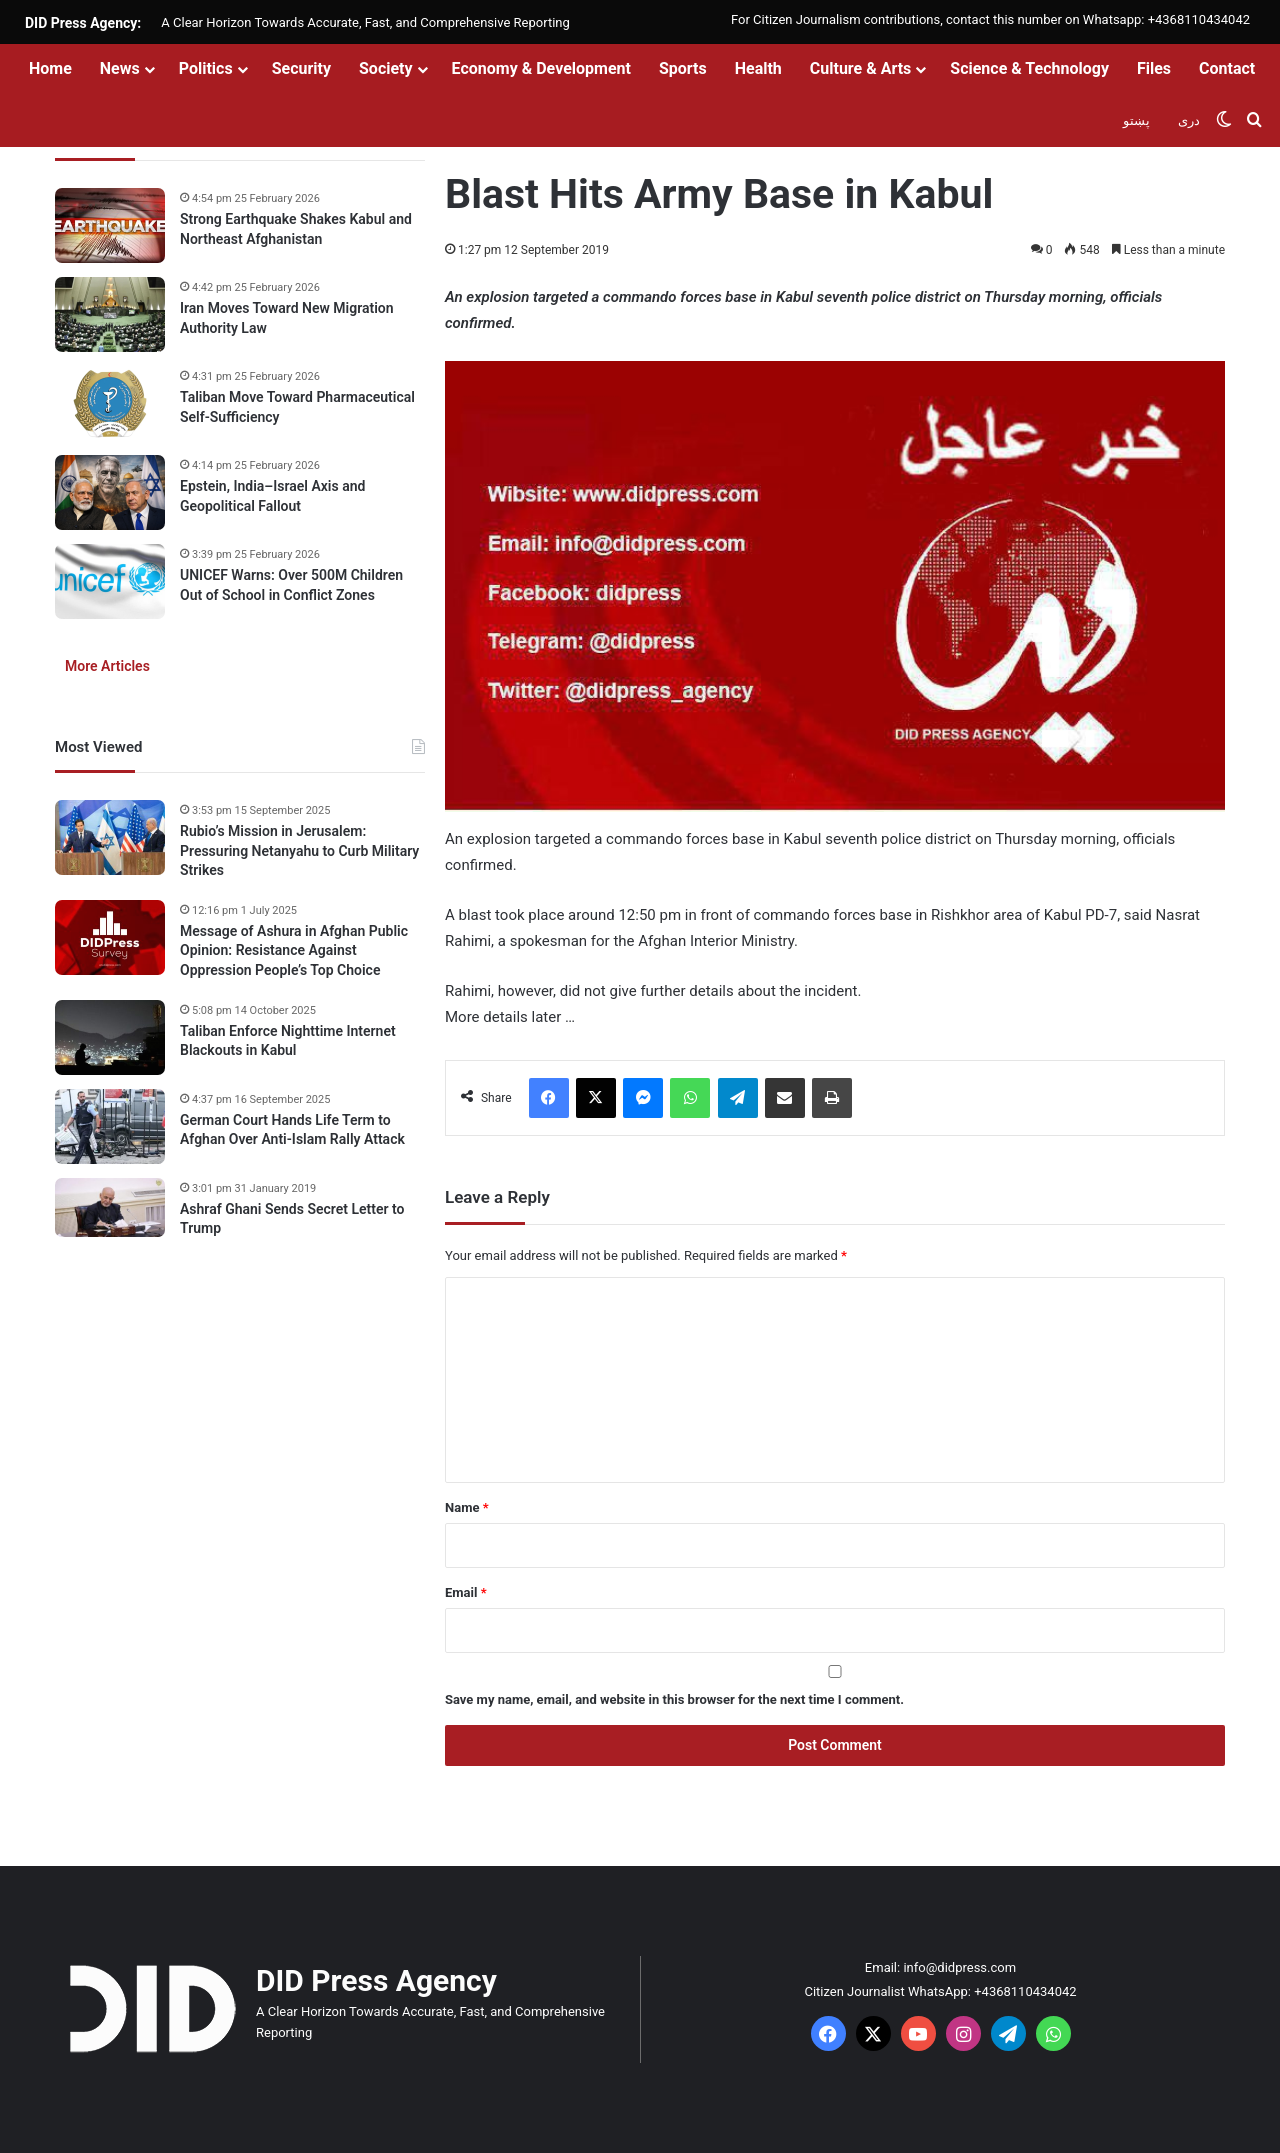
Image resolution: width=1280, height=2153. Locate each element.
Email (466, 1592)
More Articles (107, 666)
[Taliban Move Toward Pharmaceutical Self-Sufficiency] (110, 403)
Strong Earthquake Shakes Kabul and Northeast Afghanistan (296, 229)
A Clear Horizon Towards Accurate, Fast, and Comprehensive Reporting (365, 22)
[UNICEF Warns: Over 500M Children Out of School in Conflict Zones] (110, 581)
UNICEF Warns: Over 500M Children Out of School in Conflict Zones (291, 585)
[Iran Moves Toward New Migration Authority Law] (110, 314)
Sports (683, 68)
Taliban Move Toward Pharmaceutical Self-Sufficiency (297, 407)
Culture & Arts (861, 68)
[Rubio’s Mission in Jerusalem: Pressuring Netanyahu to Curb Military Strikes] (110, 837)
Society (386, 68)
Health (758, 68)
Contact (1227, 68)
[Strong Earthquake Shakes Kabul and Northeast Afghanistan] (110, 225)
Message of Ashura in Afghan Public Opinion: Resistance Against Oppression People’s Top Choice (294, 950)
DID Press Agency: (83, 23)
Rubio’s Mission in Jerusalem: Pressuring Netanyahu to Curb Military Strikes (299, 850)
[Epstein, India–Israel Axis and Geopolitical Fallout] (110, 492)
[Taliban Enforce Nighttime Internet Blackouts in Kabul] (110, 1037)
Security (301, 68)
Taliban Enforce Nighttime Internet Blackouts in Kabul (288, 1041)
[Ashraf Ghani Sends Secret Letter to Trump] (110, 1208)
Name (467, 1507)
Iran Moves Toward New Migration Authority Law (287, 318)
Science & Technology (1029, 68)
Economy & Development (541, 68)
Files (1154, 68)
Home (50, 68)
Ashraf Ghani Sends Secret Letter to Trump (292, 1219)
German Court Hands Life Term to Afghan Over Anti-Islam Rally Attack (292, 1130)
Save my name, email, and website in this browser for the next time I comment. (674, 1699)
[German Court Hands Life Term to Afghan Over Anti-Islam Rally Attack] (110, 1126)
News (120, 68)
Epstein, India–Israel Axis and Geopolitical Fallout (272, 496)
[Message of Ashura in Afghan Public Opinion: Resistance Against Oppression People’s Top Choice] (110, 937)
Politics (206, 68)
